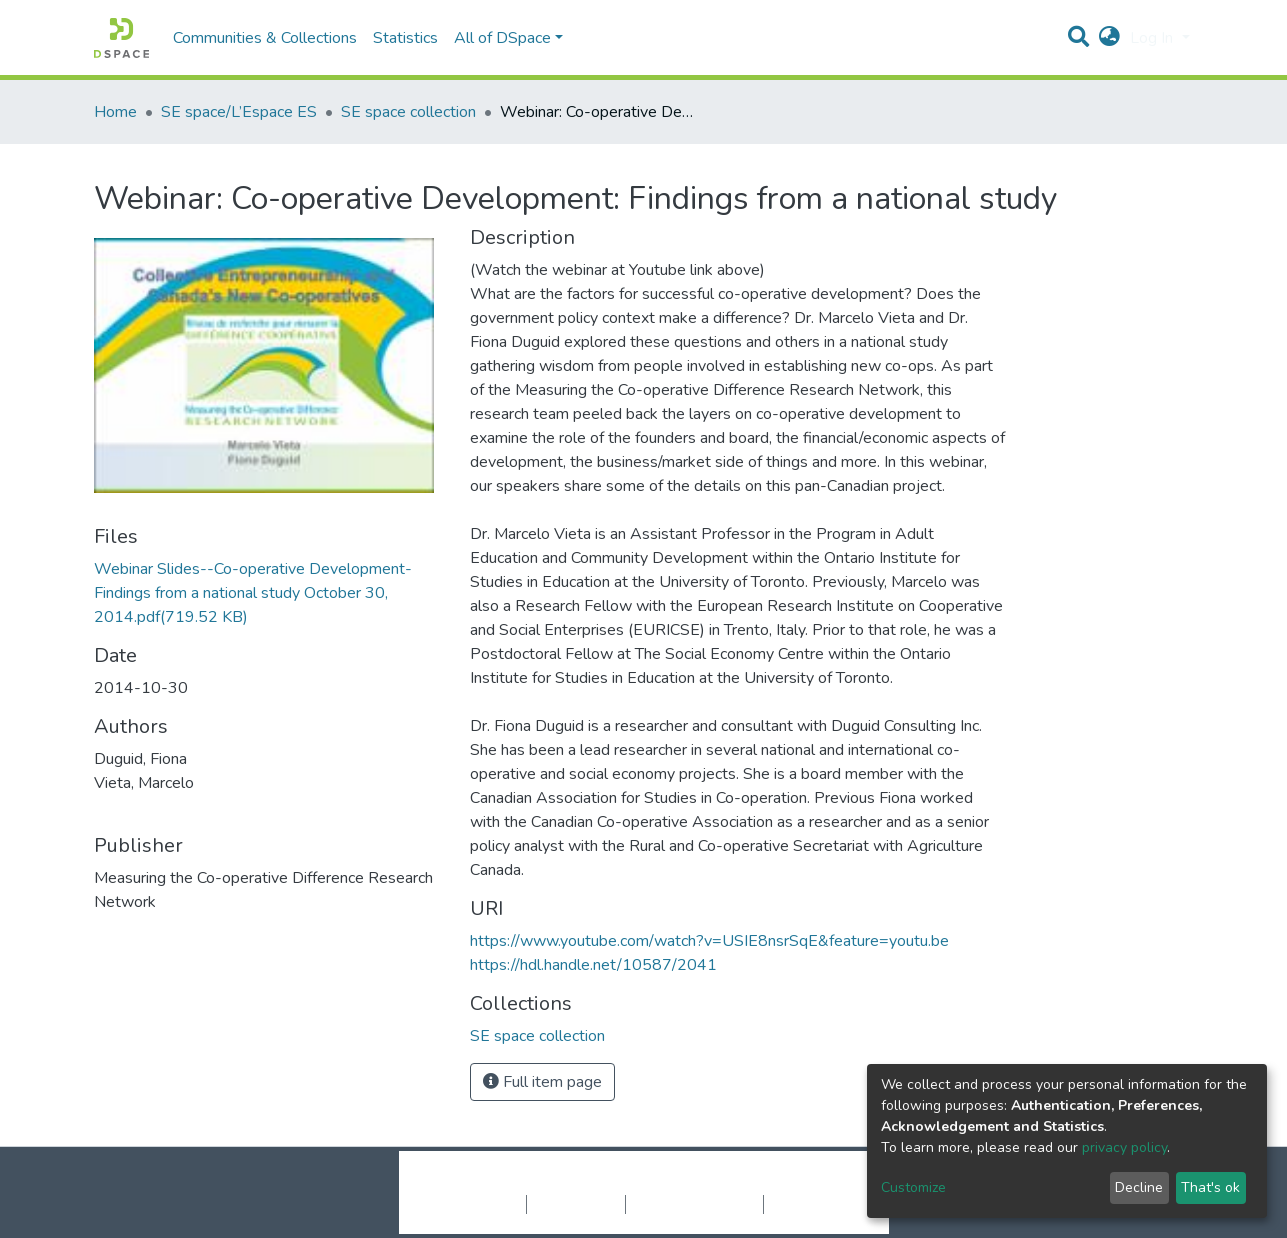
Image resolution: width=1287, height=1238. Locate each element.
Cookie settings (472, 1204)
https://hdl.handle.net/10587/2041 (593, 965)
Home (115, 112)
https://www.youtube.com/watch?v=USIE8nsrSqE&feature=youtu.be (709, 941)
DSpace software (522, 1183)
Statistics (405, 38)
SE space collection (408, 112)
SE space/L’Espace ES (239, 112)
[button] (1109, 38)
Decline (1139, 1187)
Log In (1153, 38)
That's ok (1210, 1187)
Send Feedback (816, 1204)
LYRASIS (795, 1183)
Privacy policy (576, 1204)
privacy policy (1124, 1147)
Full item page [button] (542, 1082)
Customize (913, 1187)
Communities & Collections (265, 38)
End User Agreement (694, 1204)
